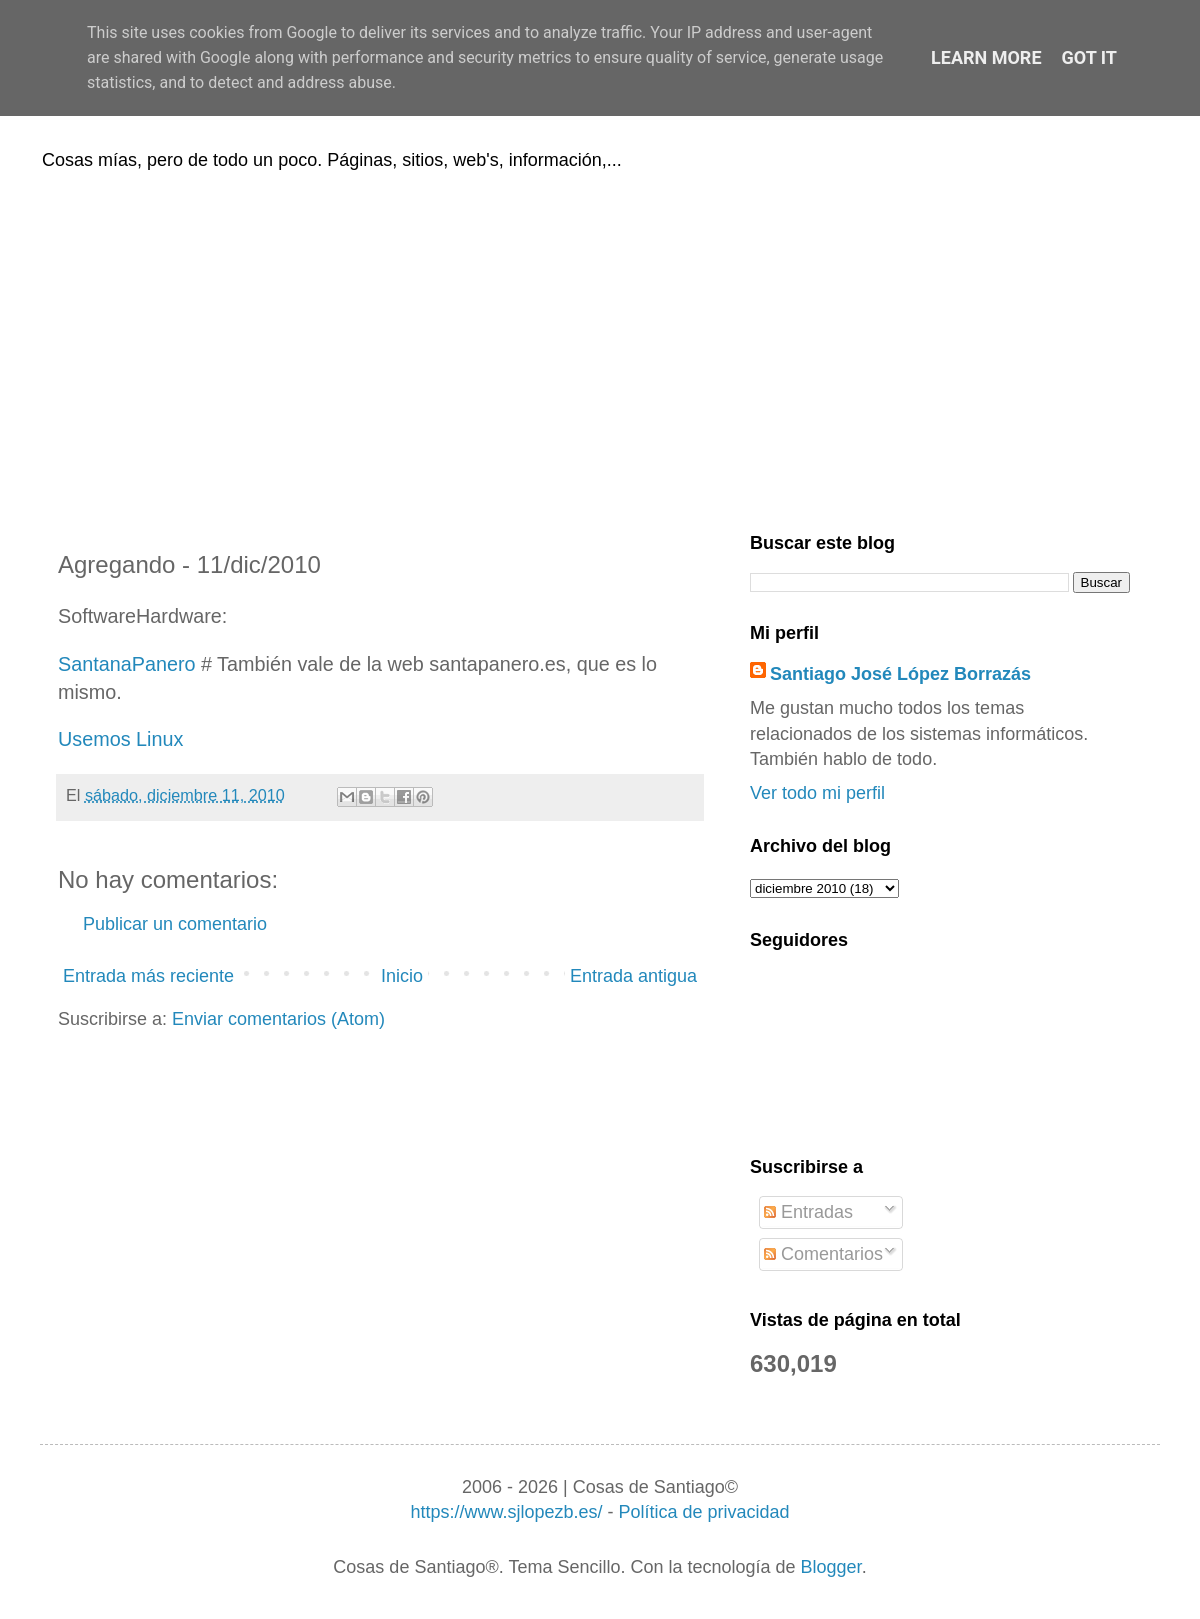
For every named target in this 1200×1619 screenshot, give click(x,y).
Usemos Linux (120, 739)
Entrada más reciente (148, 976)
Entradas (808, 1212)
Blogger (831, 1567)
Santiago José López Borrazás (900, 674)
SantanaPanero (126, 664)
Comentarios (823, 1254)
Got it (1089, 57)
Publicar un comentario (175, 924)
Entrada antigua (633, 976)
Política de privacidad (703, 1512)
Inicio (402, 976)
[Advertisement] (600, 348)
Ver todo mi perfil (817, 793)
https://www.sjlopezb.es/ (506, 1512)
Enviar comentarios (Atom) (278, 1019)
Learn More (986, 57)
